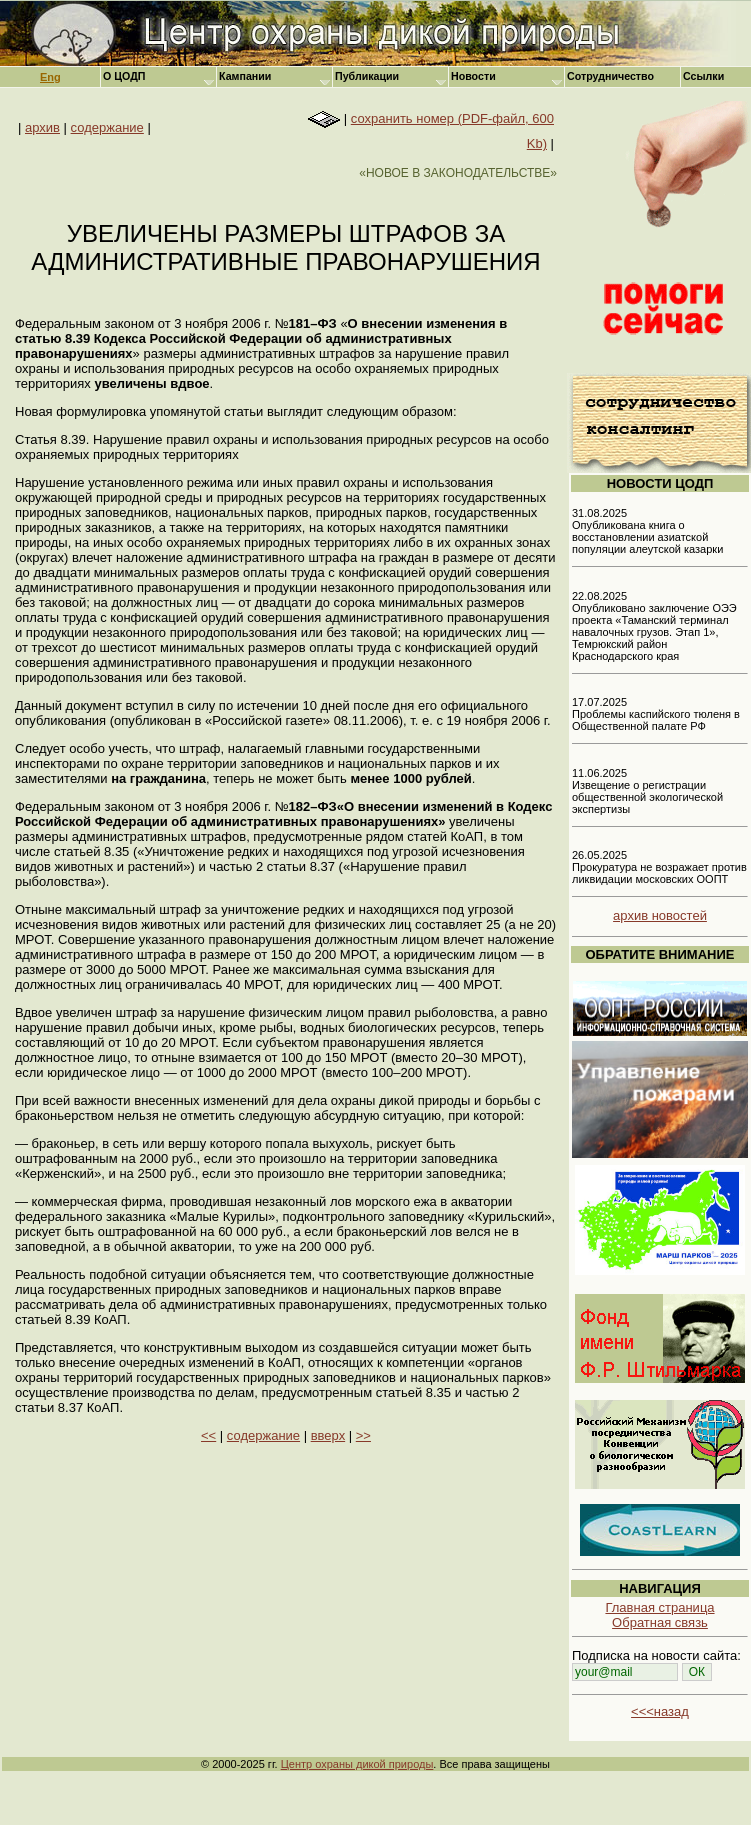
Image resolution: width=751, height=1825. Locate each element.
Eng (50, 77)
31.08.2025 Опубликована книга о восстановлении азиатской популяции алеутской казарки (647, 531)
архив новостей (660, 915)
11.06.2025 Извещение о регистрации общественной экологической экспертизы (647, 791)
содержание (107, 127)
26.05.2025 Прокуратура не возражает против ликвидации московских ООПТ (659, 867)
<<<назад (660, 1711)
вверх (328, 1435)
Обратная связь (660, 1622)
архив (42, 127)
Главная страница (659, 1607)
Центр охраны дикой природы (357, 1764)
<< (208, 1435)
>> (363, 1435)
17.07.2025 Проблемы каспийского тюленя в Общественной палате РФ (656, 714)
